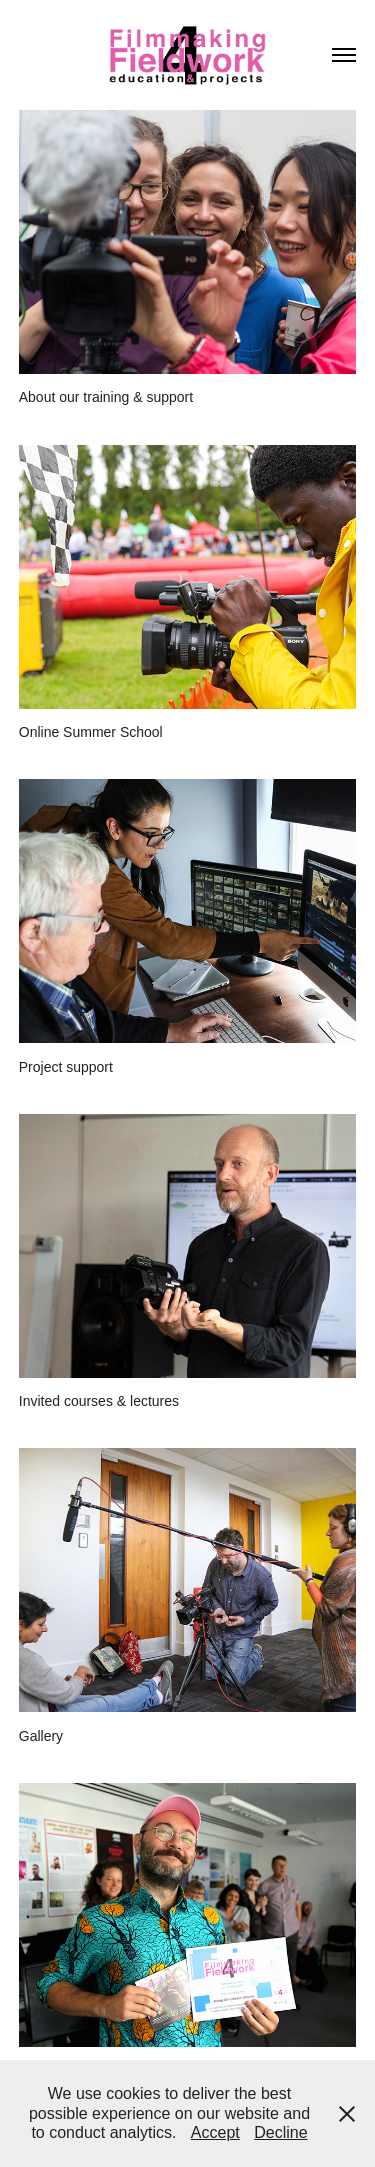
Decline (280, 2132)
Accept (215, 2132)
